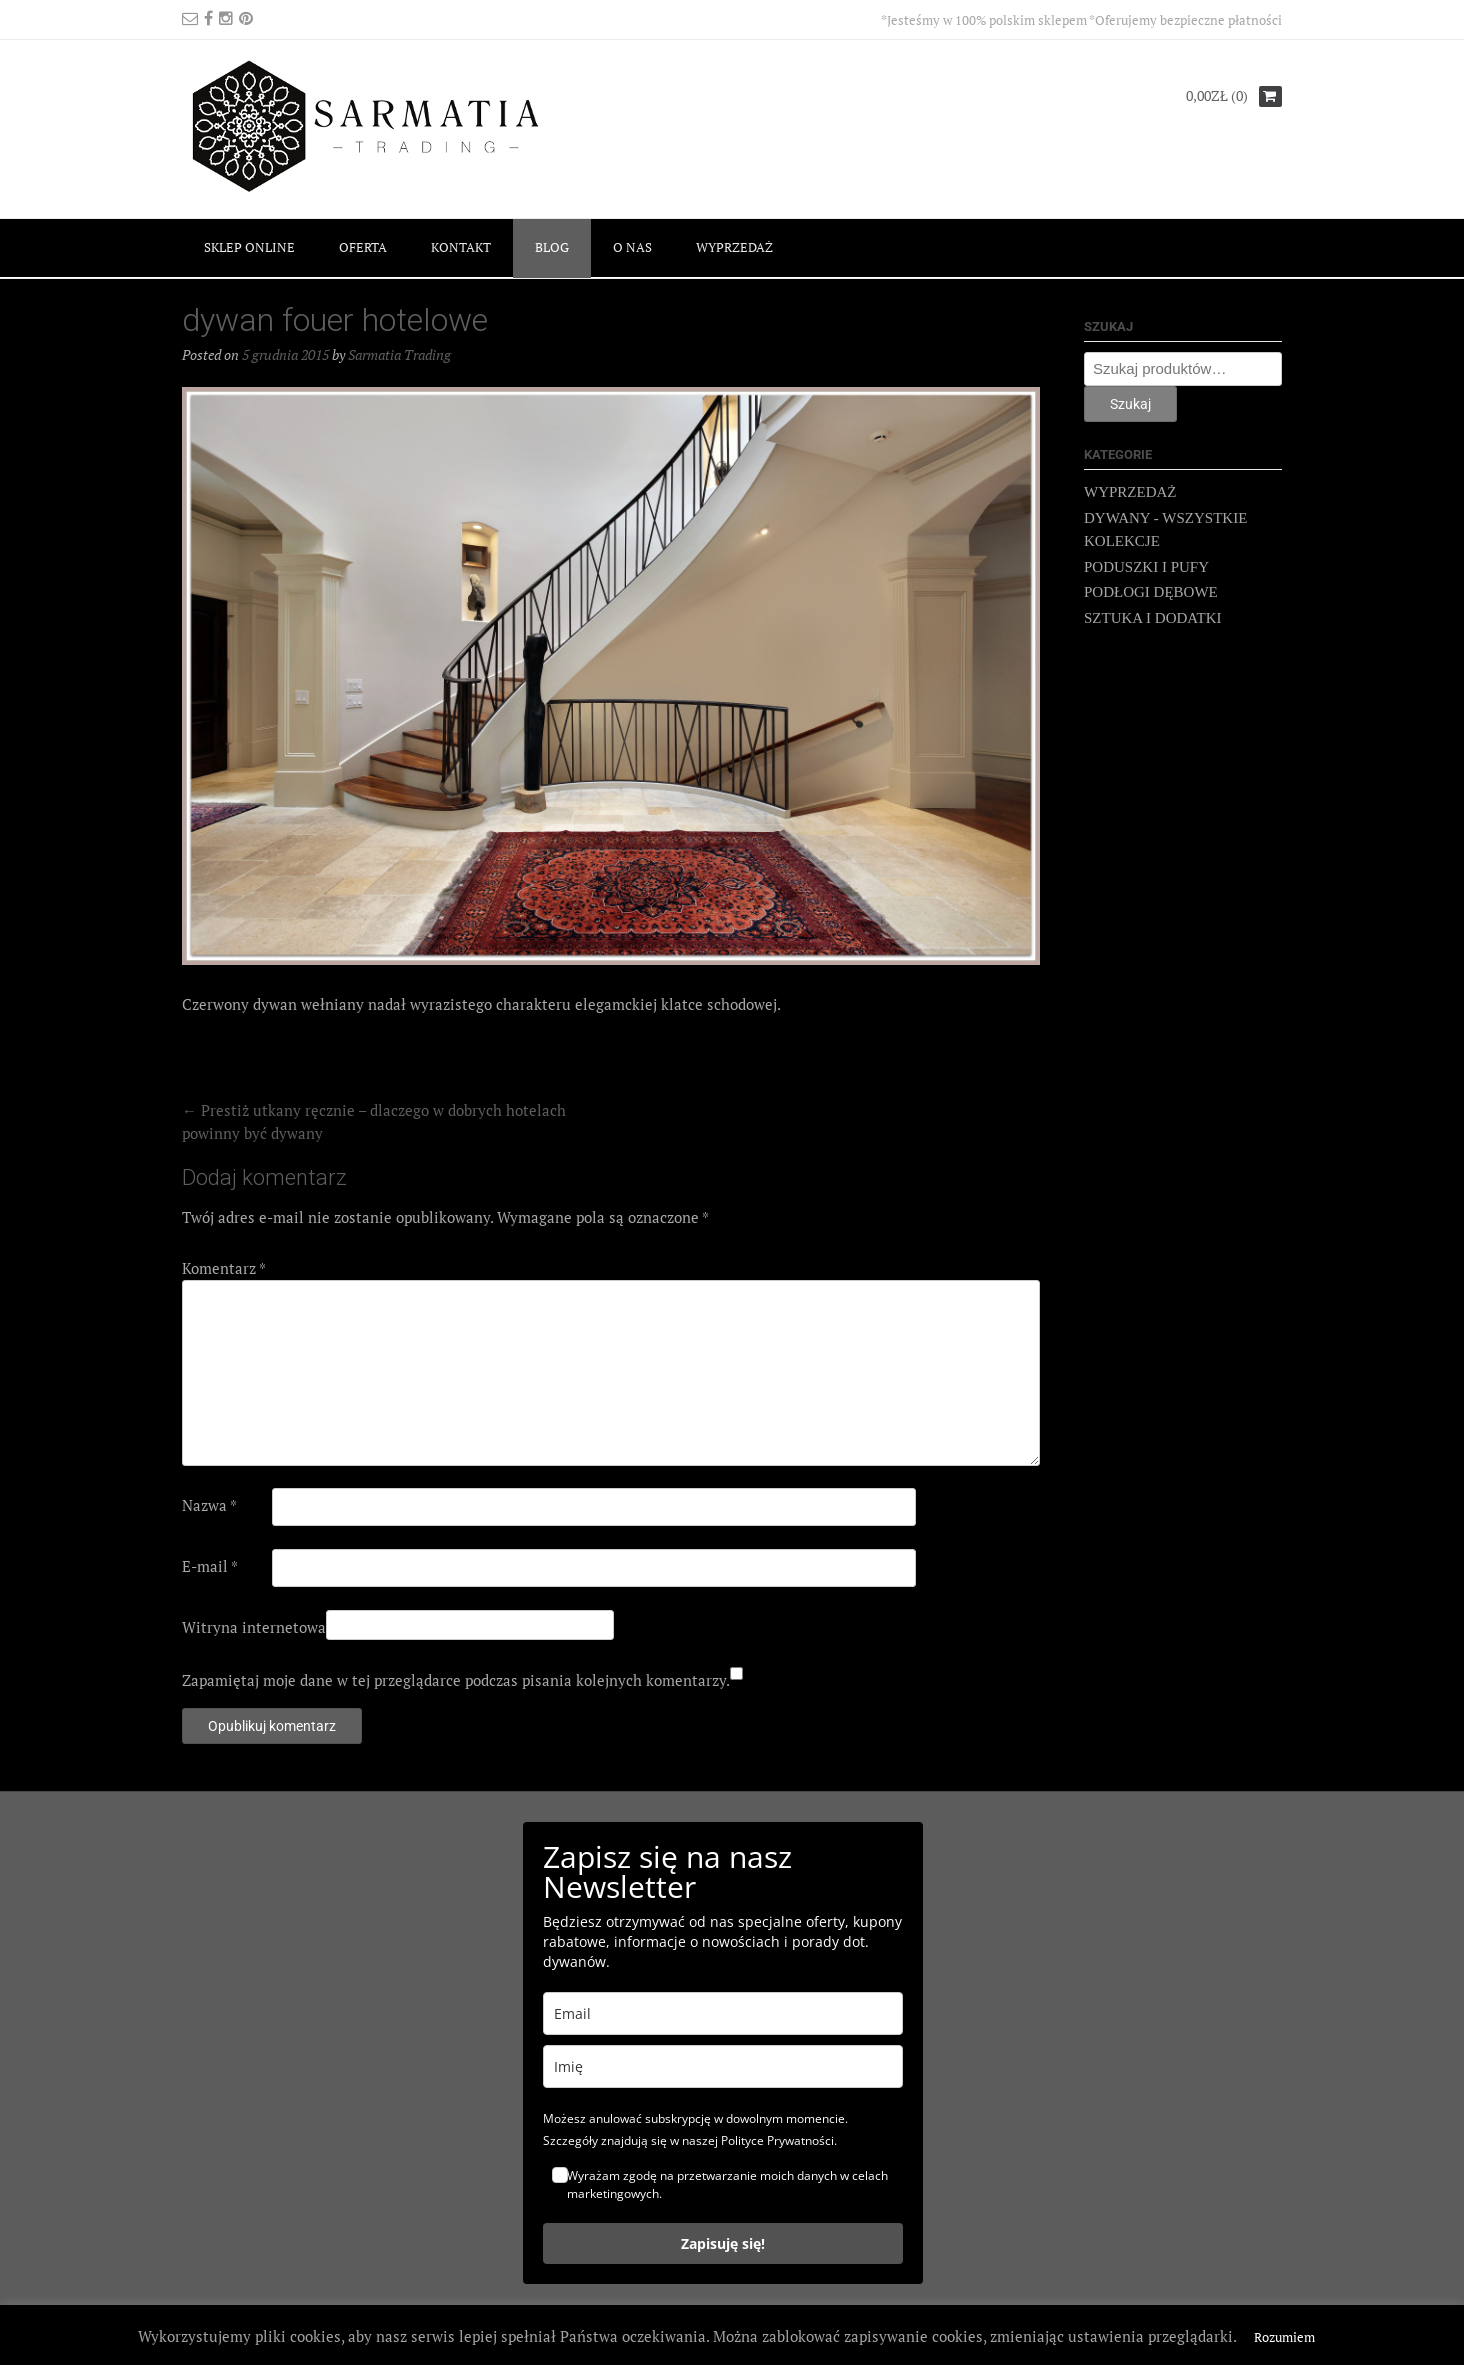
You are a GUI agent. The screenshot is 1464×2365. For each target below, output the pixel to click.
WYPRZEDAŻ (734, 247)
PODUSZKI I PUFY (1146, 567)
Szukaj (1130, 404)
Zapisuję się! (723, 2243)
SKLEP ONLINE (249, 247)
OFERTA (363, 247)
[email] (723, 2013)
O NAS (632, 247)
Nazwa (209, 1505)
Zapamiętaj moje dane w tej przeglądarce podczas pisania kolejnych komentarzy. (456, 1680)
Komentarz (224, 1268)
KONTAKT (461, 247)
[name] (723, 2066)
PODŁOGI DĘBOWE (1151, 592)
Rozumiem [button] (1284, 2337)
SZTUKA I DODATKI (1153, 618)
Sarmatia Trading (399, 354)
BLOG (552, 247)
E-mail (210, 1566)
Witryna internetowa (254, 1627)
